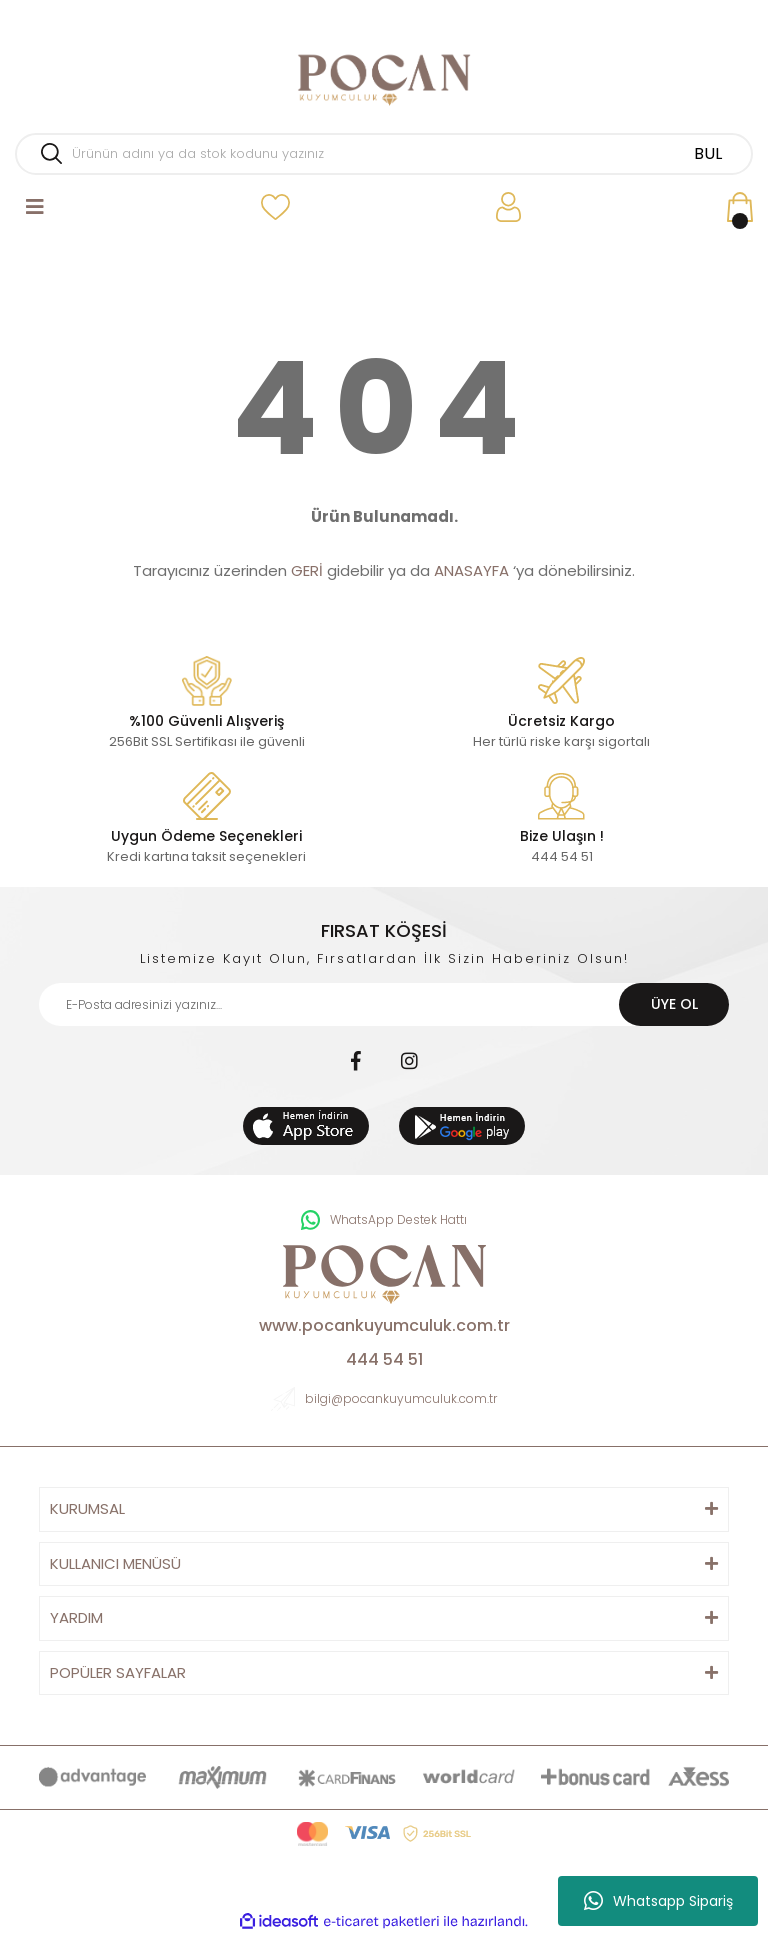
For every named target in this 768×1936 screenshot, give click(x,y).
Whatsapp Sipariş (658, 1901)
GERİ (307, 570)
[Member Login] (508, 207)
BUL (708, 153)
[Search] (384, 154)
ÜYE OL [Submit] (674, 1004)
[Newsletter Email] (384, 1004)
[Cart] (740, 207)
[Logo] (384, 80)
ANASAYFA (471, 570)
